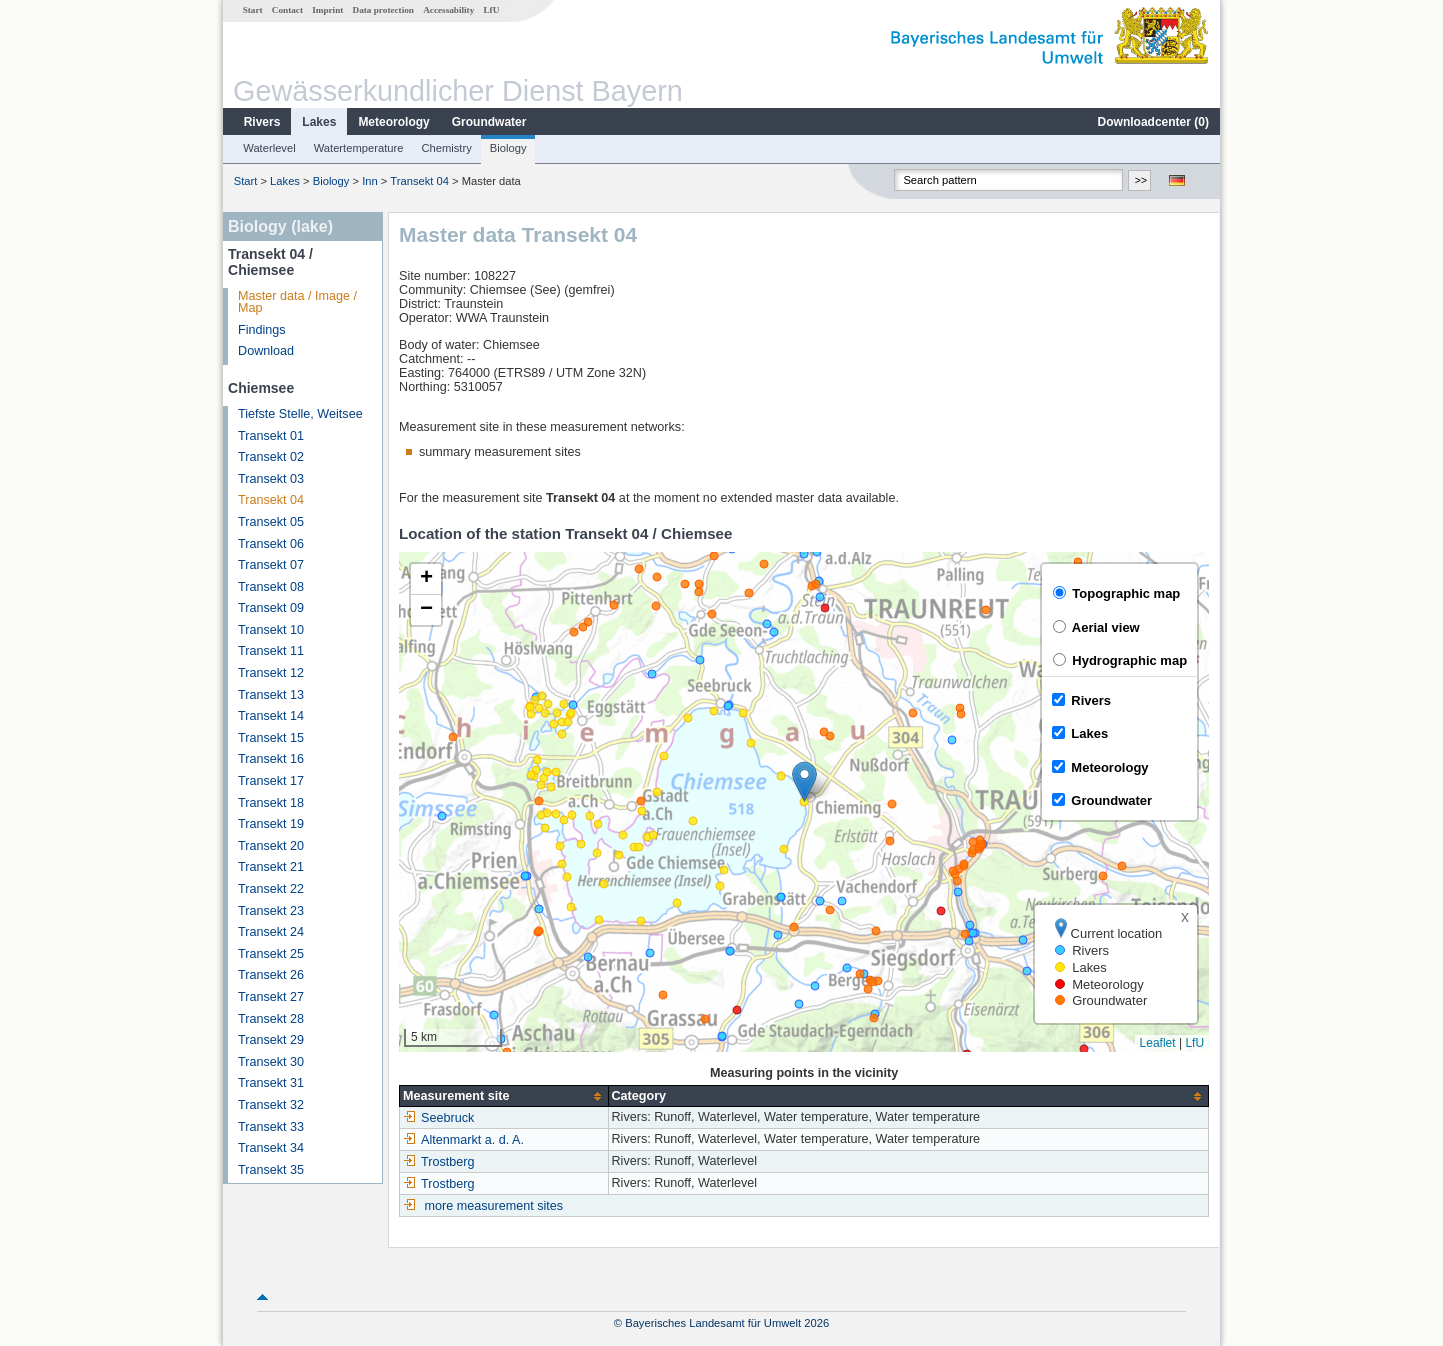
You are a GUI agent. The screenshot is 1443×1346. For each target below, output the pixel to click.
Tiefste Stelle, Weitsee (300, 414)
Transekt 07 (271, 565)
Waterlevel (269, 148)
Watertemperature (359, 148)
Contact (287, 10)
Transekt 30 (271, 1062)
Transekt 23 (271, 911)
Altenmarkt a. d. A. (463, 1140)
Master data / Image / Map (297, 302)
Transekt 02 (271, 457)
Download (266, 351)
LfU (491, 10)
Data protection (383, 10)
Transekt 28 (271, 1019)
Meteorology (393, 122)
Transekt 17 (271, 781)
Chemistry (446, 148)
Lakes (319, 122)
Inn (370, 181)
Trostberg (438, 1162)
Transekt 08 (271, 587)
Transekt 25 (271, 954)
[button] (804, 781)
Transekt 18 (271, 803)
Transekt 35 (271, 1170)
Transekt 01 (271, 436)
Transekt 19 (271, 824)
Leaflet (1158, 1043)
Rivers (262, 122)
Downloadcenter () (1153, 122)
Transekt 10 (271, 630)
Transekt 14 (271, 716)
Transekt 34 (271, 1148)
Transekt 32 (271, 1105)
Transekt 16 (271, 759)
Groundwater (489, 122)
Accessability (448, 10)
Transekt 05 (271, 522)
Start (253, 10)
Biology (508, 148)
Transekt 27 (271, 997)
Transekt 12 (271, 673)
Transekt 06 (271, 544)
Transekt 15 (271, 738)
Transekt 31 (271, 1083)
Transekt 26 (271, 975)
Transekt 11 (271, 651)
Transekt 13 (271, 695)
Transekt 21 (271, 867)
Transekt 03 (271, 479)
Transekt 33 (271, 1127)
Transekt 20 (271, 846)
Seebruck (438, 1118)
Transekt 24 (271, 932)
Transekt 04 (419, 181)
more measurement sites (494, 1206)
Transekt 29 (271, 1040)
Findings (262, 330)
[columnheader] (504, 1096)
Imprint (327, 10)
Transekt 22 (271, 889)
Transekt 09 (271, 608)
